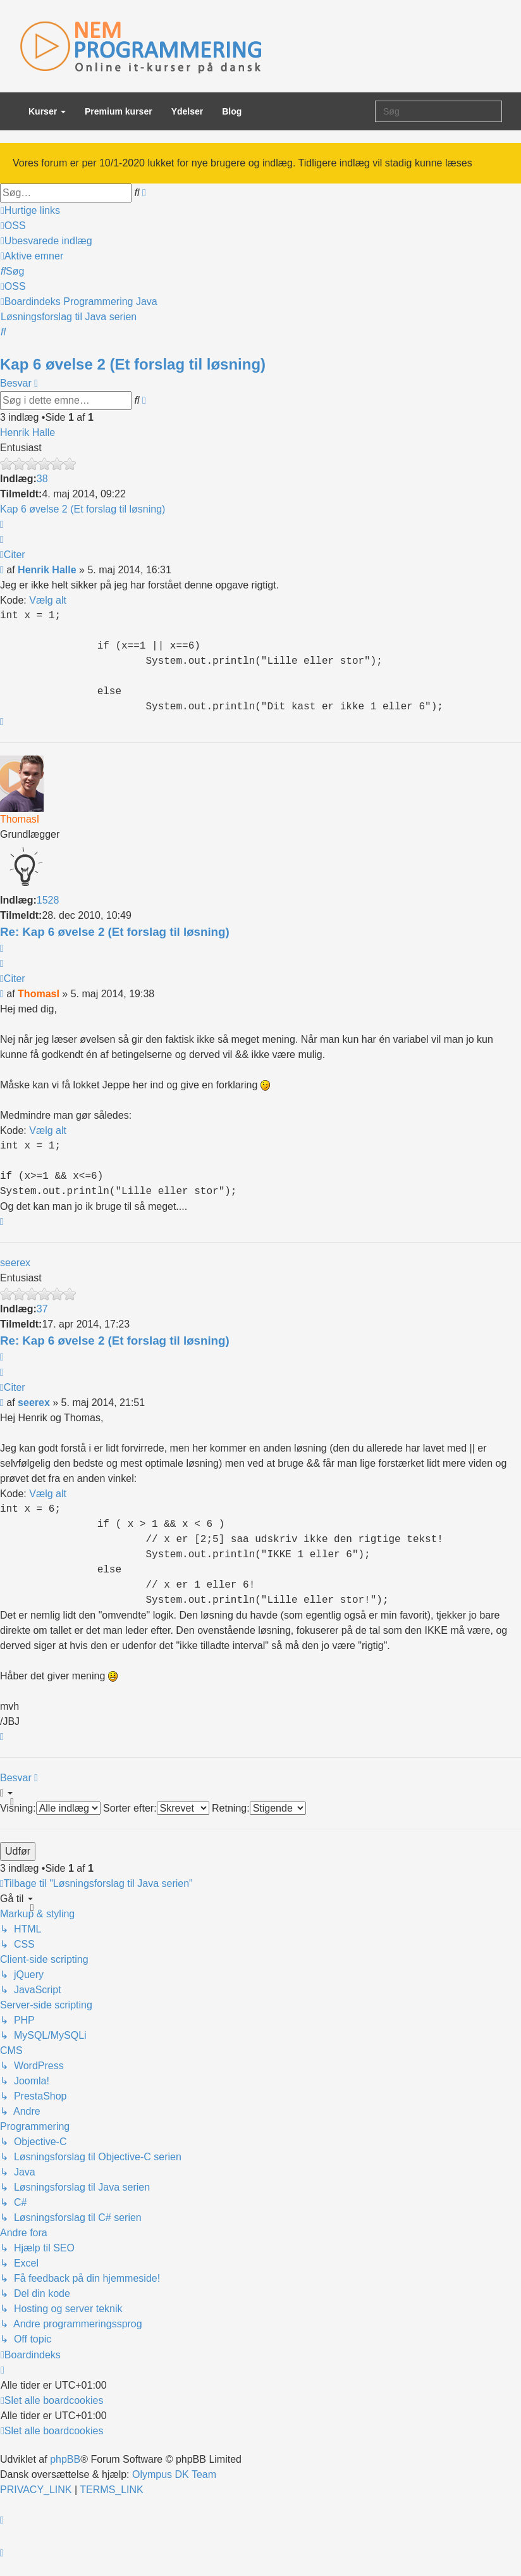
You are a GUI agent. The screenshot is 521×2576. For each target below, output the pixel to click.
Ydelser (187, 111)
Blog (232, 111)
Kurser (47, 111)
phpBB (65, 2459)
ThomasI (19, 819)
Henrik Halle (27, 432)
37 (42, 1309)
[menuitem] (13, 225)
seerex (15, 1262)
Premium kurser (118, 111)
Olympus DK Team (174, 2474)
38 (42, 478)
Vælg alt (47, 600)
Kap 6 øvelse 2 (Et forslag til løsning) (133, 364)
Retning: (259, 1808)
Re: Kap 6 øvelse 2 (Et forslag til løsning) (115, 931)
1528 (48, 900)
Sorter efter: (156, 1808)
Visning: (50, 1808)
